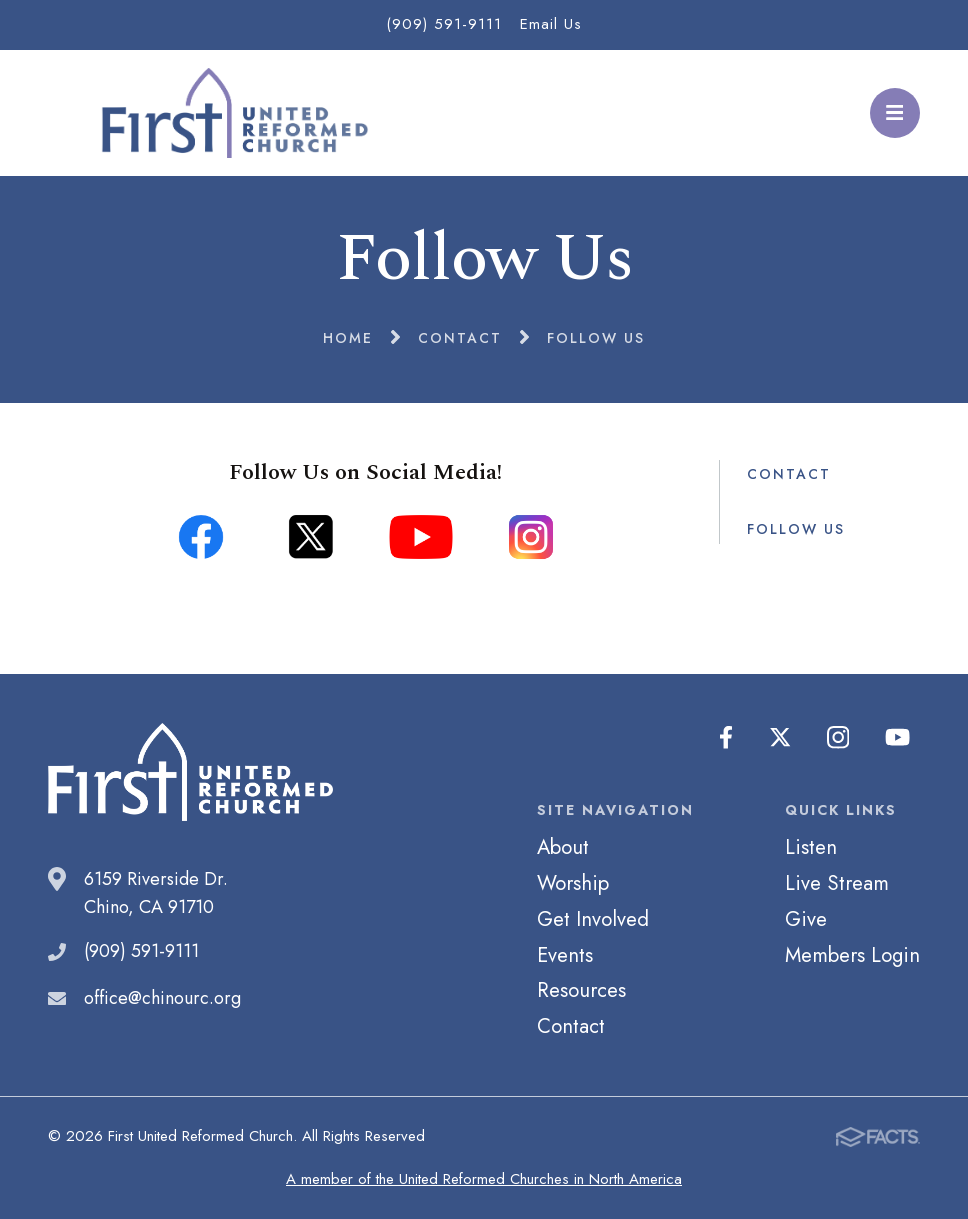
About (563, 847)
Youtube (898, 738)
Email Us (551, 24)
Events (565, 955)
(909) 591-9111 (444, 24)
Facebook (727, 738)
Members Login (852, 955)
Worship (573, 883)
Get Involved (593, 919)
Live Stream (837, 883)
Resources (581, 990)
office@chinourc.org (162, 998)
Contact (789, 474)
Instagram (839, 738)
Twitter (781, 738)
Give (806, 919)
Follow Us (796, 529)
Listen (811, 847)
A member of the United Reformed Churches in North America (484, 1179)
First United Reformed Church (231, 113)
